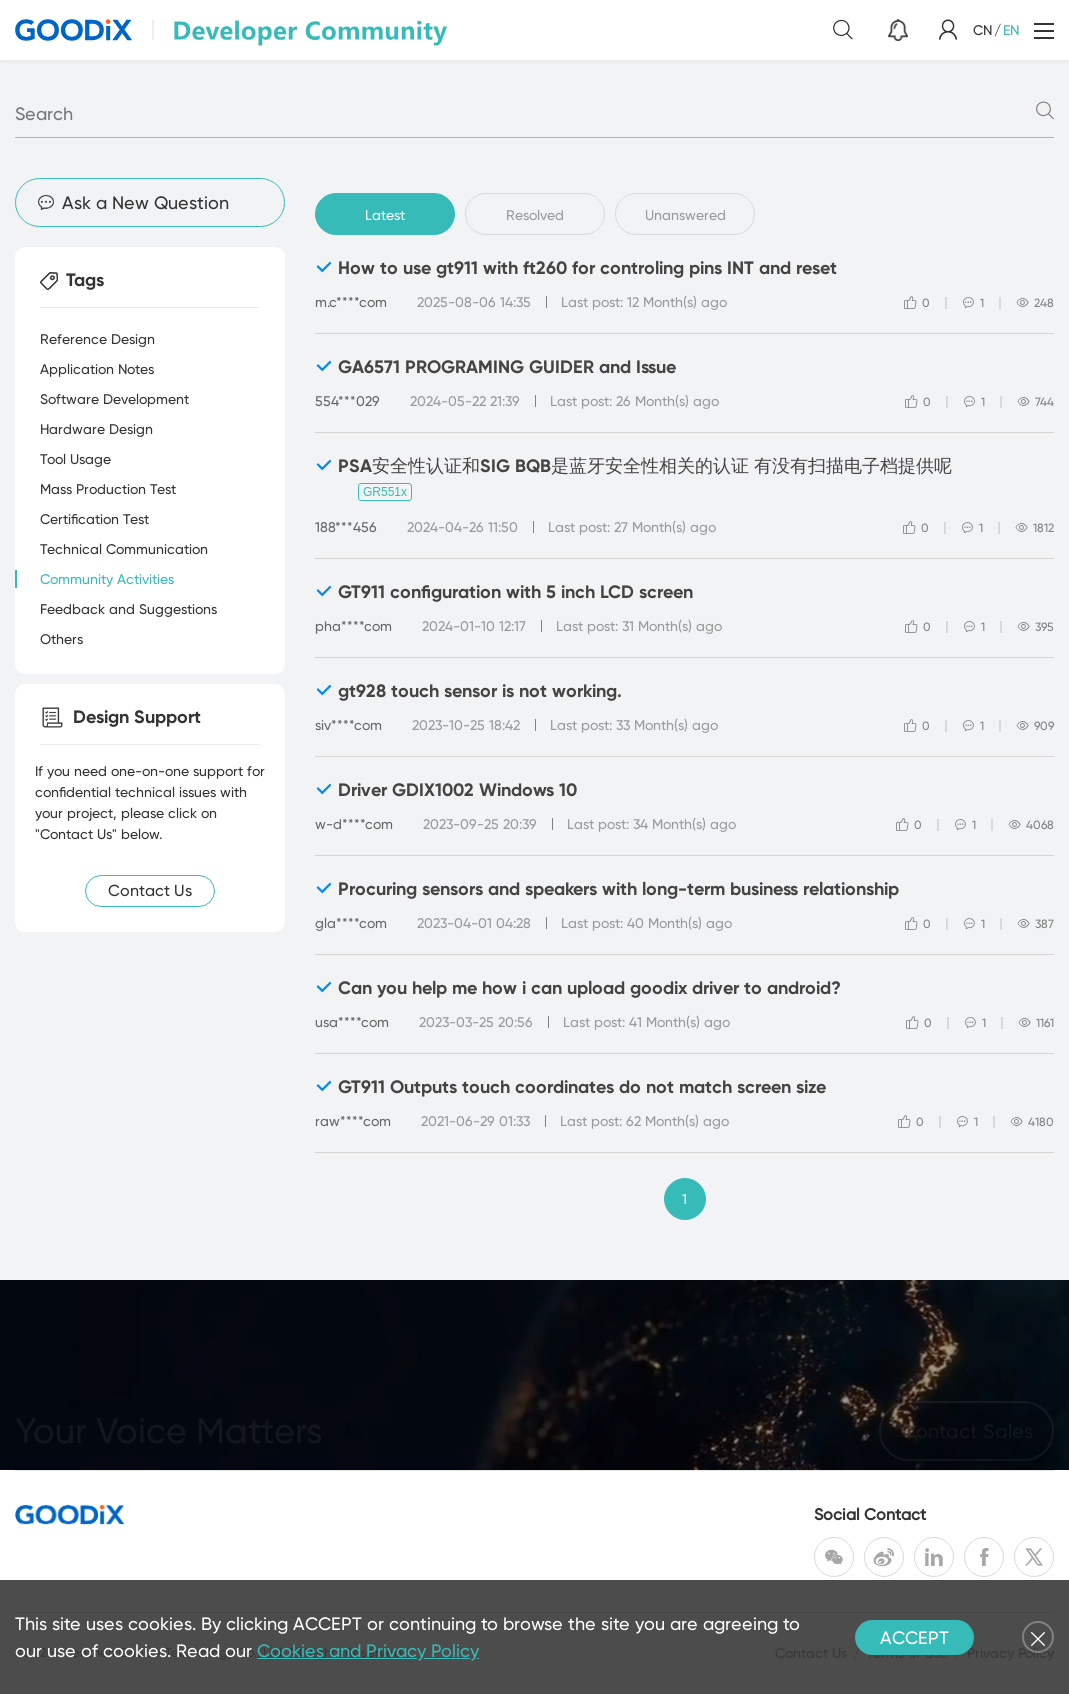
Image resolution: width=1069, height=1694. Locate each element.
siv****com (348, 725)
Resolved (535, 215)
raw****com (353, 1121)
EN (1011, 30)
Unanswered (685, 215)
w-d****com (354, 824)
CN (982, 30)
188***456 (346, 527)
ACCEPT (914, 1637)
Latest (385, 215)
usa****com (352, 1022)
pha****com (353, 626)
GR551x (385, 492)
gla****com (351, 923)
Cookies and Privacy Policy (368, 1650)
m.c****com (351, 302)
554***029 (347, 401)
